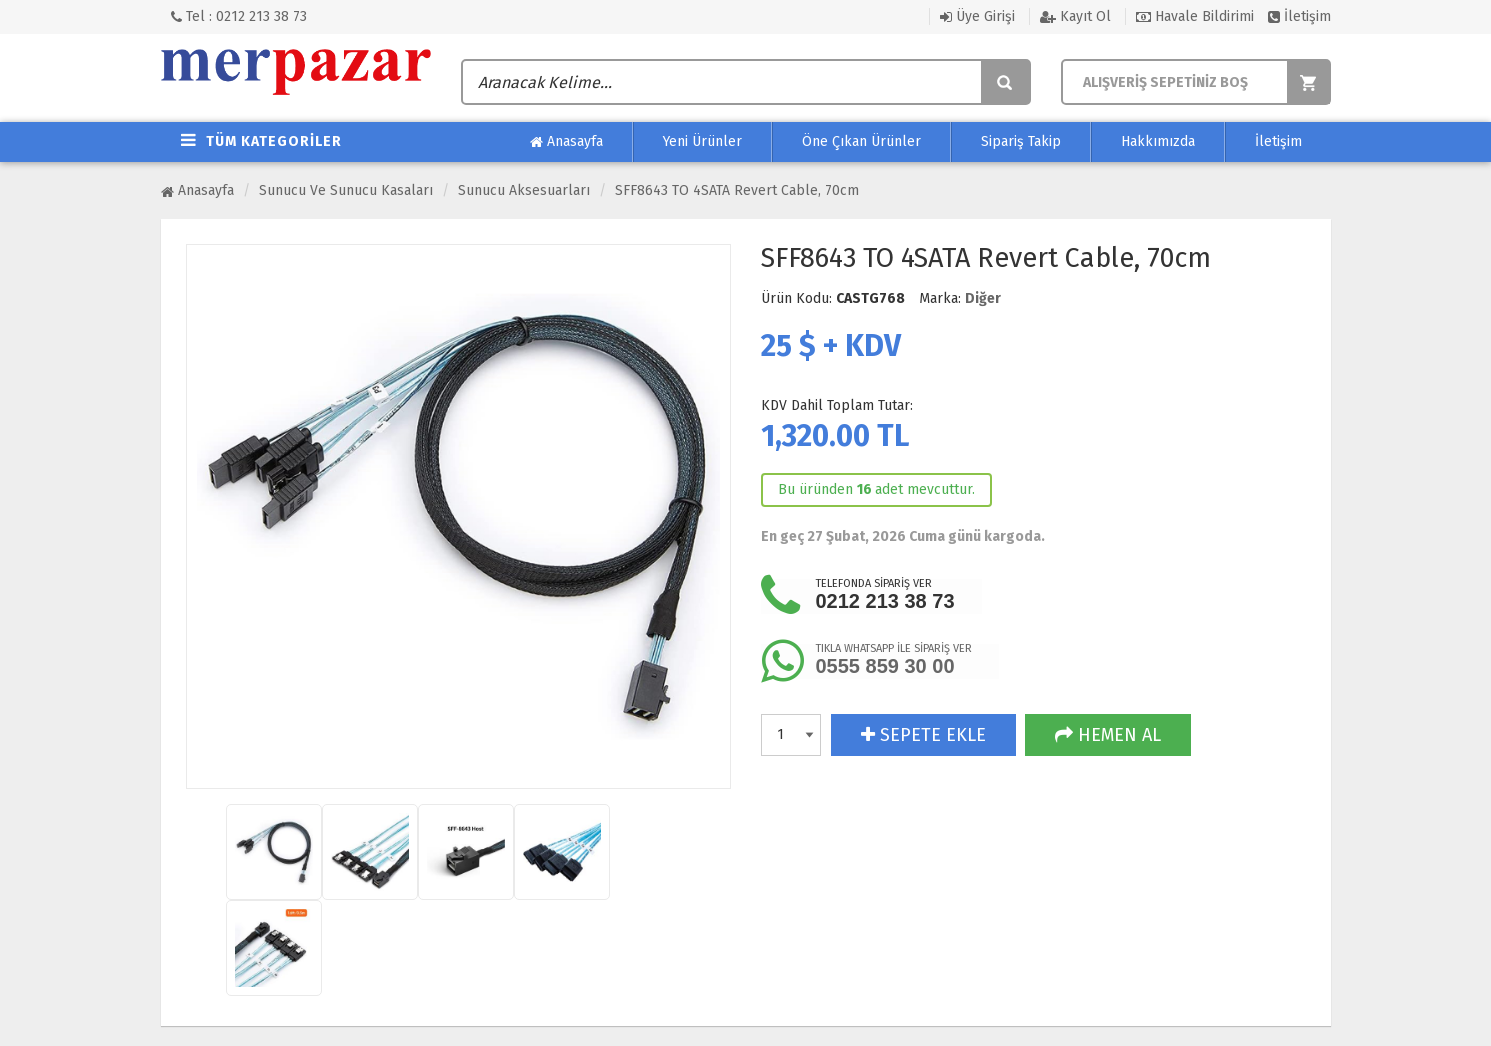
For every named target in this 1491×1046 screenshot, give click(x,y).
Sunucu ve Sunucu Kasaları (346, 190)
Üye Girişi (977, 16)
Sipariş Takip (1021, 141)
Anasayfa (566, 142)
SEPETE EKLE (923, 735)
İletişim (1299, 16)
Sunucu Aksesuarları (524, 190)
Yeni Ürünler (702, 141)
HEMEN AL (1108, 735)
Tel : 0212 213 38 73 (239, 16)
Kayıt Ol (1075, 16)
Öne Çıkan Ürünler (861, 141)
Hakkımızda (1158, 141)
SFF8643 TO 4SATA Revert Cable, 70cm (737, 190)
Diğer (983, 298)
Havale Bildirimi (1195, 16)
